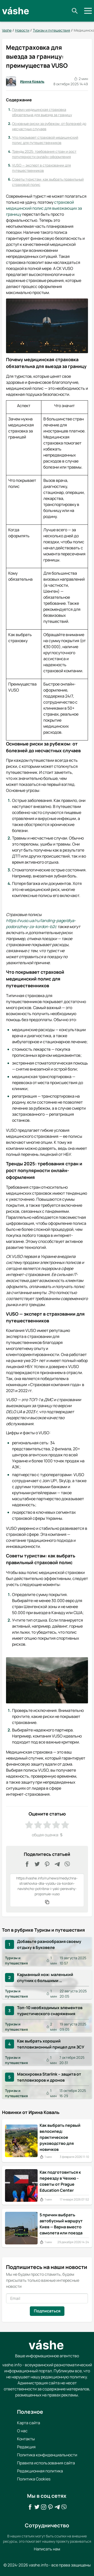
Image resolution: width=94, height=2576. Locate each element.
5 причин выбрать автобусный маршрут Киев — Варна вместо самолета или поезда (61, 2223)
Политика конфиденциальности (47, 2455)
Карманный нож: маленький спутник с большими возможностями (45, 1978)
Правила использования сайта (46, 2463)
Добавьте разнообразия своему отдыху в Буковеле (49, 1944)
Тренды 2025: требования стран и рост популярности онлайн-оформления (44, 154)
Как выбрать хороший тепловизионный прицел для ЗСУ (50, 2044)
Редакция (26, 2447)
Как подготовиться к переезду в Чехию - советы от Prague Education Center (60, 2181)
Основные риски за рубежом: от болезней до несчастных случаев (49, 126)
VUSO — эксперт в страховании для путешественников (41, 168)
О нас (22, 2431)
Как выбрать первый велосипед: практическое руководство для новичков (60, 2137)
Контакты (26, 2439)
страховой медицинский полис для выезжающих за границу (44, 208)
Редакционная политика (40, 2471)
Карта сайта (28, 2423)
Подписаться (47, 2311)
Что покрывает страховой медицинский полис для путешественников (45, 140)
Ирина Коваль (25, 81)
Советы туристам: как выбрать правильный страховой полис (48, 182)
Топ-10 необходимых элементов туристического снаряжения (50, 2011)
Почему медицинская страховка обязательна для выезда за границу (42, 112)
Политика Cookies (33, 2479)
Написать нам (47, 2549)
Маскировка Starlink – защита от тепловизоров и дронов (49, 2077)
